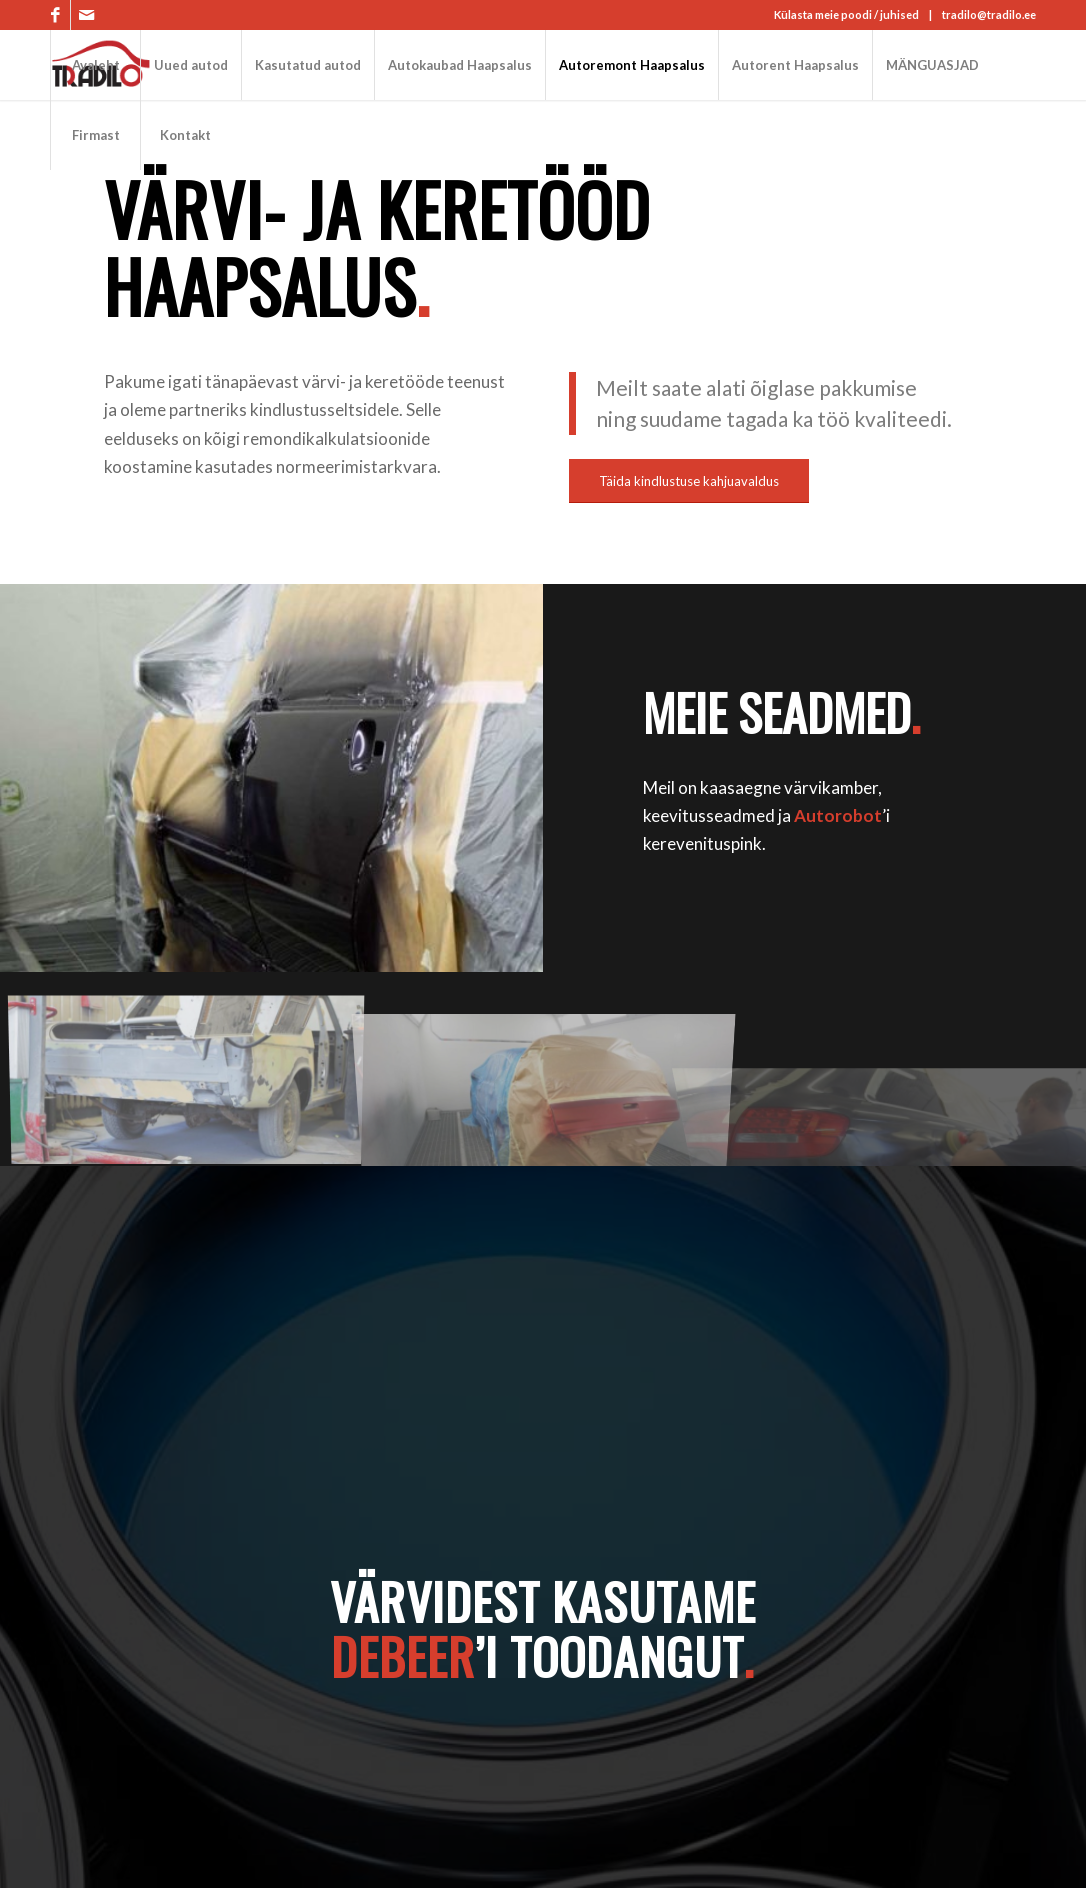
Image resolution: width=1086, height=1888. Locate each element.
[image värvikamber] (552, 1076)
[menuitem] (95, 65)
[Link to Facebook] (55, 15)
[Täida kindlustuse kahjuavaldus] (689, 481)
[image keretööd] (194, 1076)
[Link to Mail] (86, 15)
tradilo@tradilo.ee (989, 14)
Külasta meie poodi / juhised (846, 14)
